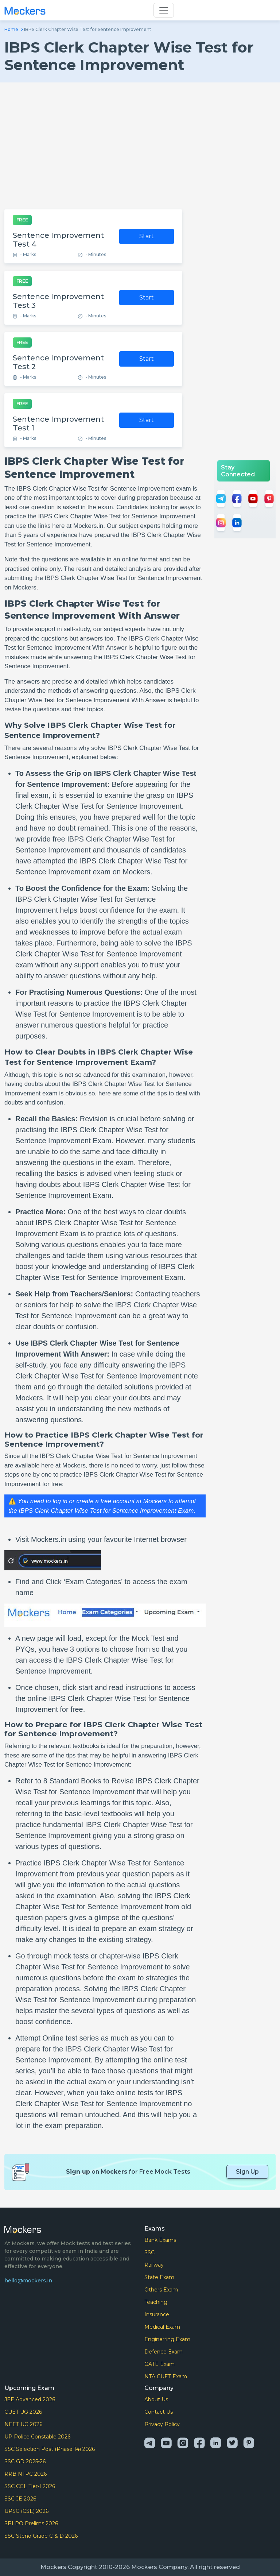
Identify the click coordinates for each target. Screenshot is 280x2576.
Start (146, 236)
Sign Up (247, 2171)
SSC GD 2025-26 (25, 2461)
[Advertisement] (140, 146)
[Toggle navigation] (163, 10)
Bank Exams (160, 2240)
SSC (149, 2252)
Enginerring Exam (167, 2339)
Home (11, 29)
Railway (154, 2265)
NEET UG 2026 (23, 2424)
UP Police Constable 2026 (37, 2436)
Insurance (156, 2314)
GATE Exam (159, 2364)
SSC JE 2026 (20, 2498)
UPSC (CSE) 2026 (26, 2511)
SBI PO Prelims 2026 (31, 2523)
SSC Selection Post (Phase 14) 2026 (49, 2449)
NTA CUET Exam (165, 2376)
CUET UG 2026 (23, 2412)
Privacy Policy (162, 2424)
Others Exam (161, 2289)
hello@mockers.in (28, 2280)
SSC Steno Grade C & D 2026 (41, 2536)
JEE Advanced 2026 (29, 2399)
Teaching (155, 2302)
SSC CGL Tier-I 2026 (29, 2486)
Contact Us (158, 2412)
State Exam (159, 2277)
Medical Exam (162, 2327)
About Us (156, 2399)
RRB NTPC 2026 (25, 2474)
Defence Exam (163, 2351)
